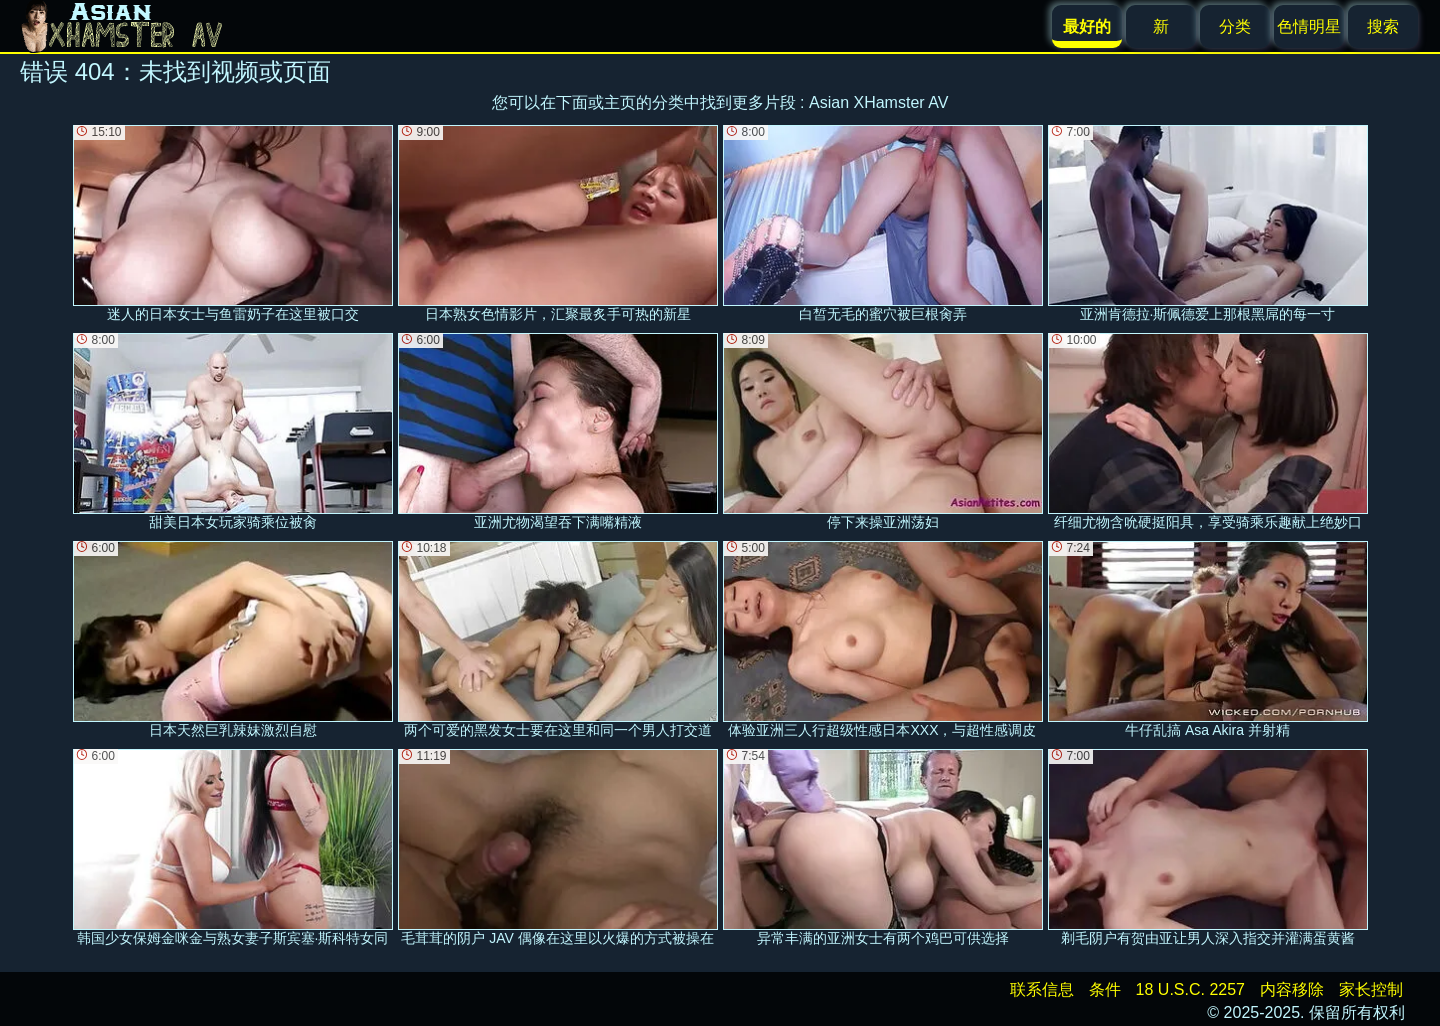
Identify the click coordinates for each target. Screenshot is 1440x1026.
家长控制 (1371, 989)
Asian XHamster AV (878, 102)
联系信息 (1042, 989)
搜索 (1383, 26)
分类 (1235, 26)
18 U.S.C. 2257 (1190, 989)
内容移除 (1292, 989)
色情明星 (1309, 26)
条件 (1105, 989)
